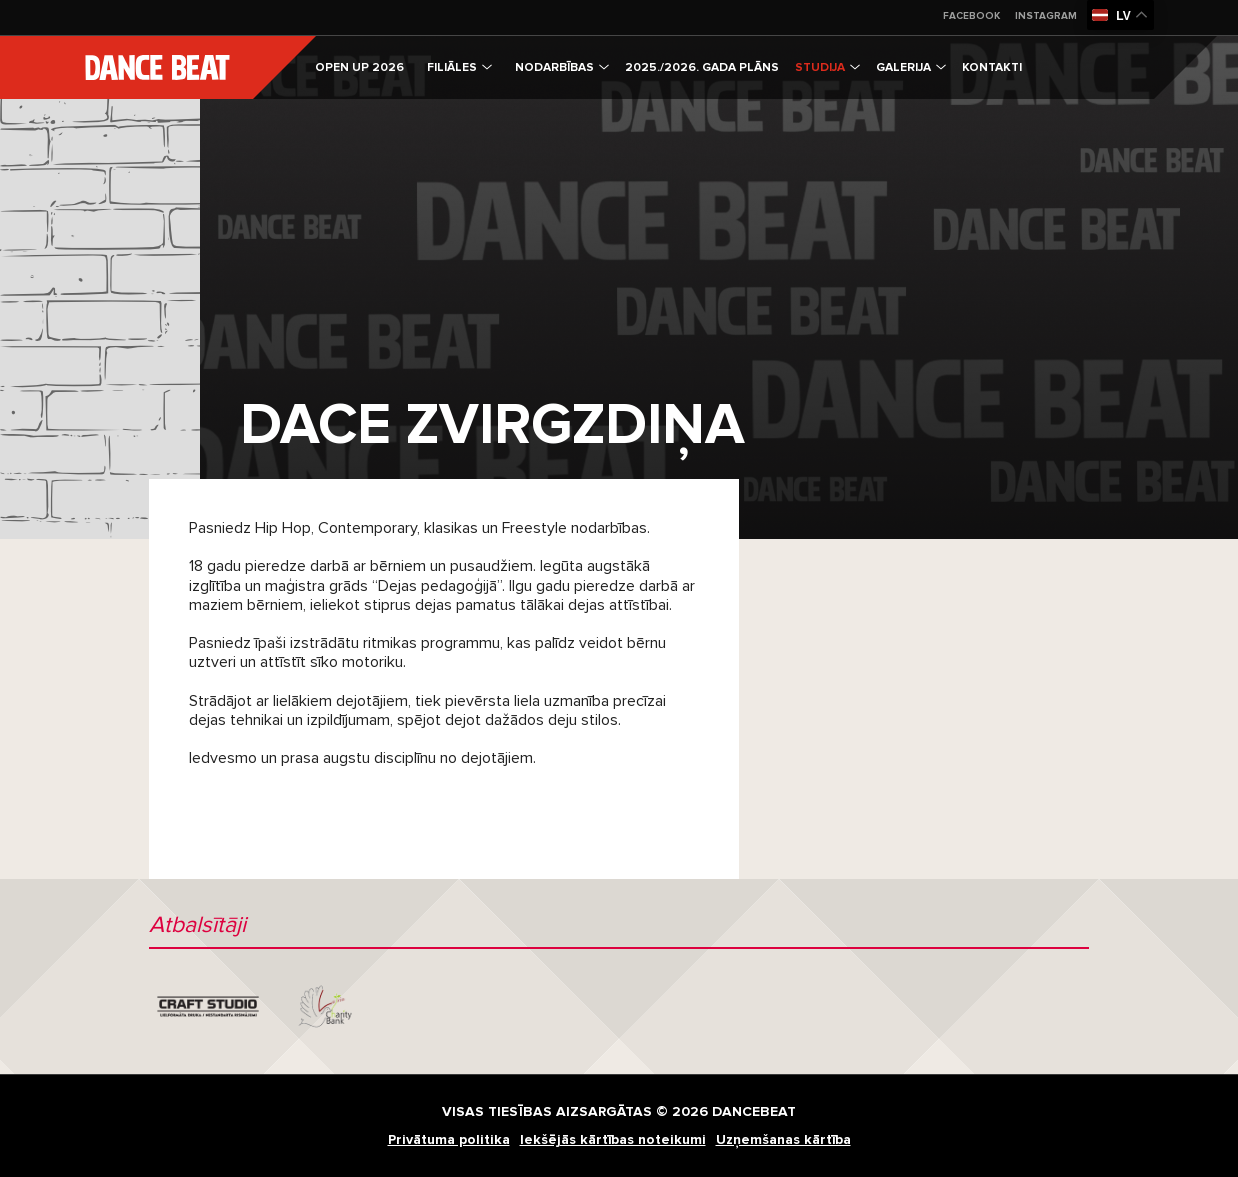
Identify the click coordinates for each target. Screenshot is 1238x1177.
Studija (827, 67)
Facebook (971, 16)
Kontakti (992, 67)
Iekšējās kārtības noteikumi (613, 1139)
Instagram (1046, 16)
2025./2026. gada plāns (702, 67)
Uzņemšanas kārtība (783, 1139)
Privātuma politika (449, 1139)
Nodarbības (562, 67)
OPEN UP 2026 (359, 67)
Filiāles (459, 67)
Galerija (911, 67)
